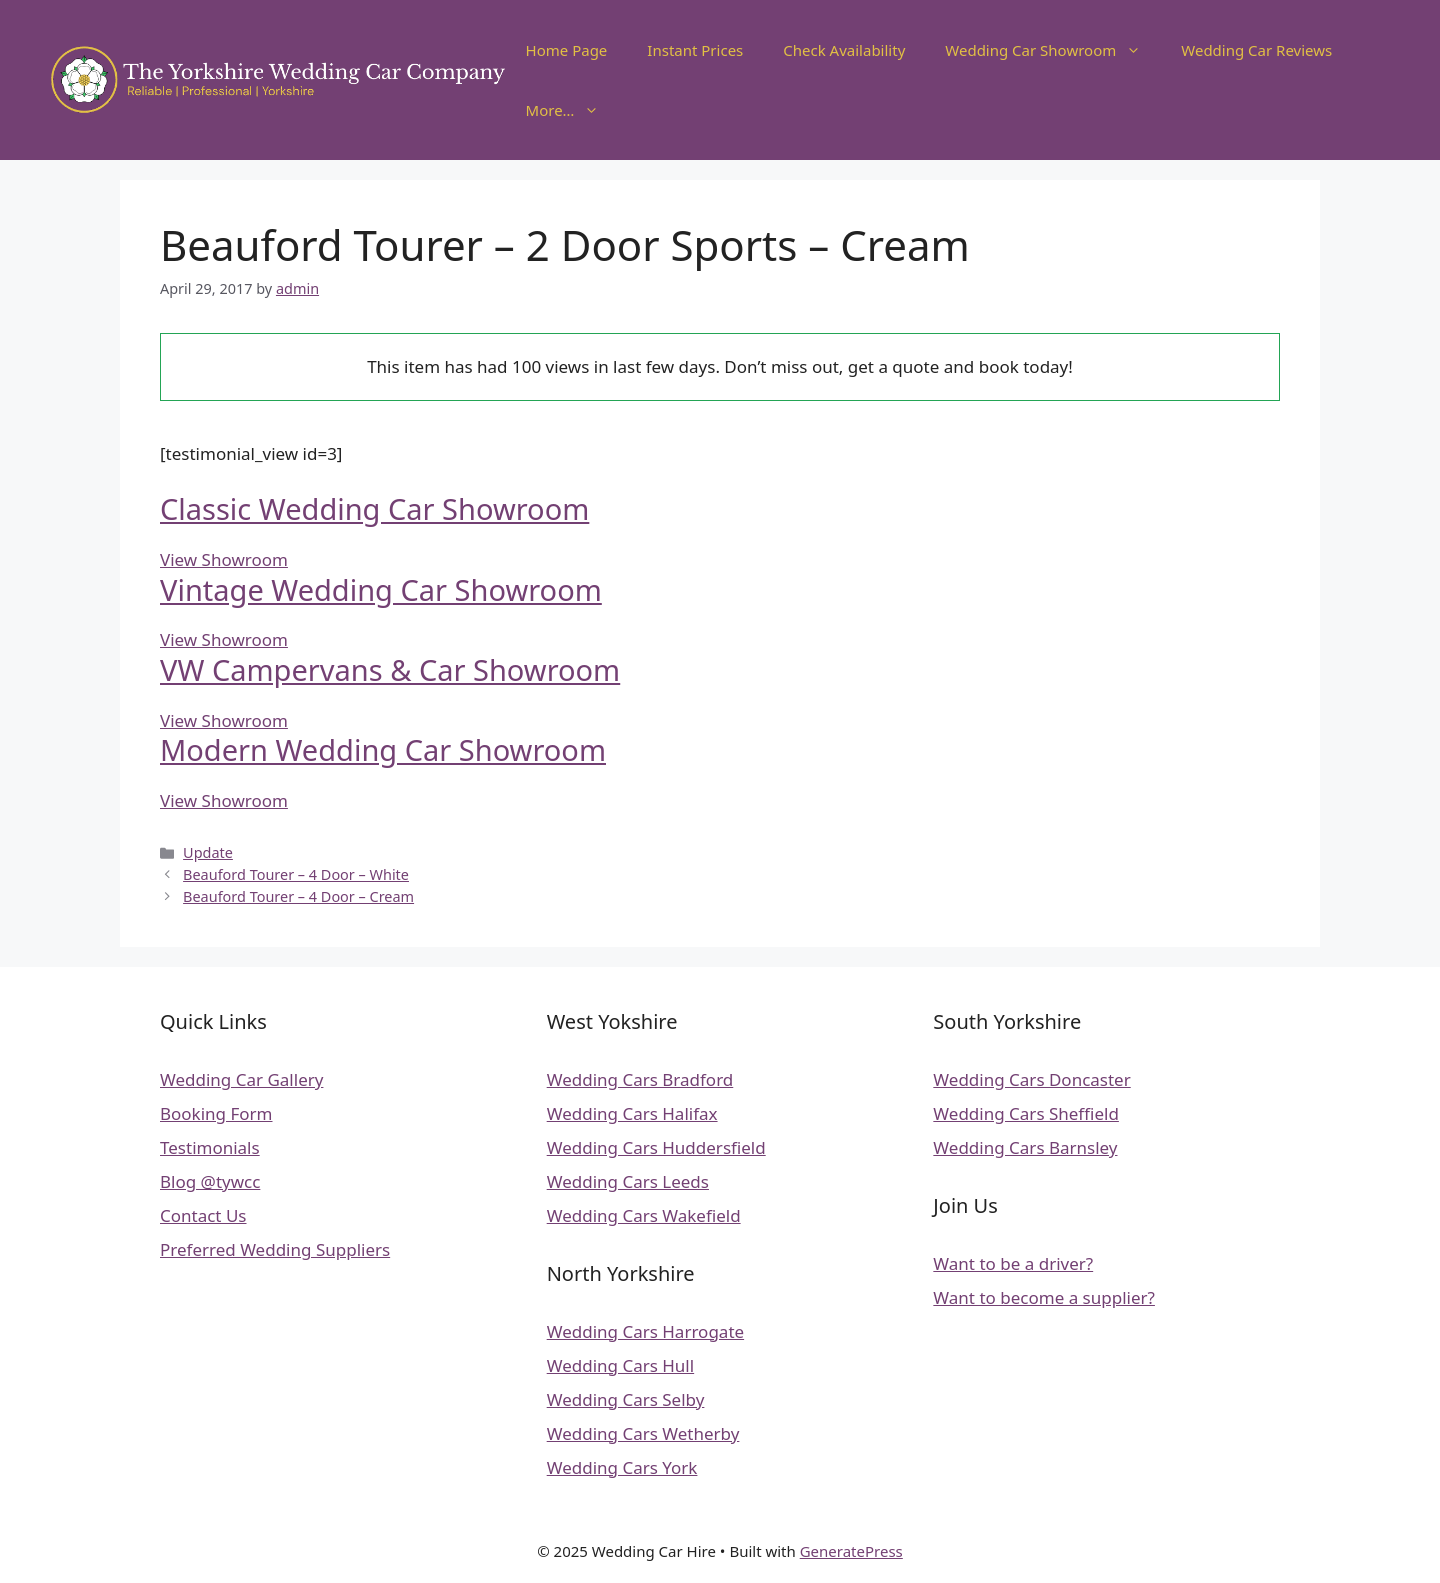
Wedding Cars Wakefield (644, 1215)
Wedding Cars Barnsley (1025, 1147)
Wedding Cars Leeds (628, 1181)
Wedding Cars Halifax (632, 1113)
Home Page (567, 50)
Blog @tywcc (210, 1181)
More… (573, 110)
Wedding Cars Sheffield (1026, 1113)
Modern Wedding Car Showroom (383, 749)
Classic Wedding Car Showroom (374, 508)
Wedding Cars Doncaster (1031, 1079)
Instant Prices (695, 50)
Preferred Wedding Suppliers (275, 1249)
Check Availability (844, 50)
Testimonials (210, 1147)
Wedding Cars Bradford (640, 1079)
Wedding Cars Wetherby (643, 1433)
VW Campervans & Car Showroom (390, 669)
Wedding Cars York (622, 1467)
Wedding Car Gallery (241, 1079)
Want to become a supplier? (1044, 1297)
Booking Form (216, 1113)
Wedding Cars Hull (620, 1365)
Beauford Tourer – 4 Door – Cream (298, 896)
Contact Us (203, 1215)
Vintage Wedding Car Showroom (381, 589)
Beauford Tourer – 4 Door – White (296, 874)
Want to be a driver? (1013, 1263)
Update (208, 852)
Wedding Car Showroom (1053, 50)
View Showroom (224, 559)
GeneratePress (851, 1551)
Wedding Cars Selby (626, 1399)
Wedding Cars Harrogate (645, 1331)
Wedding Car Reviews (1256, 50)
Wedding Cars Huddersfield (656, 1147)
